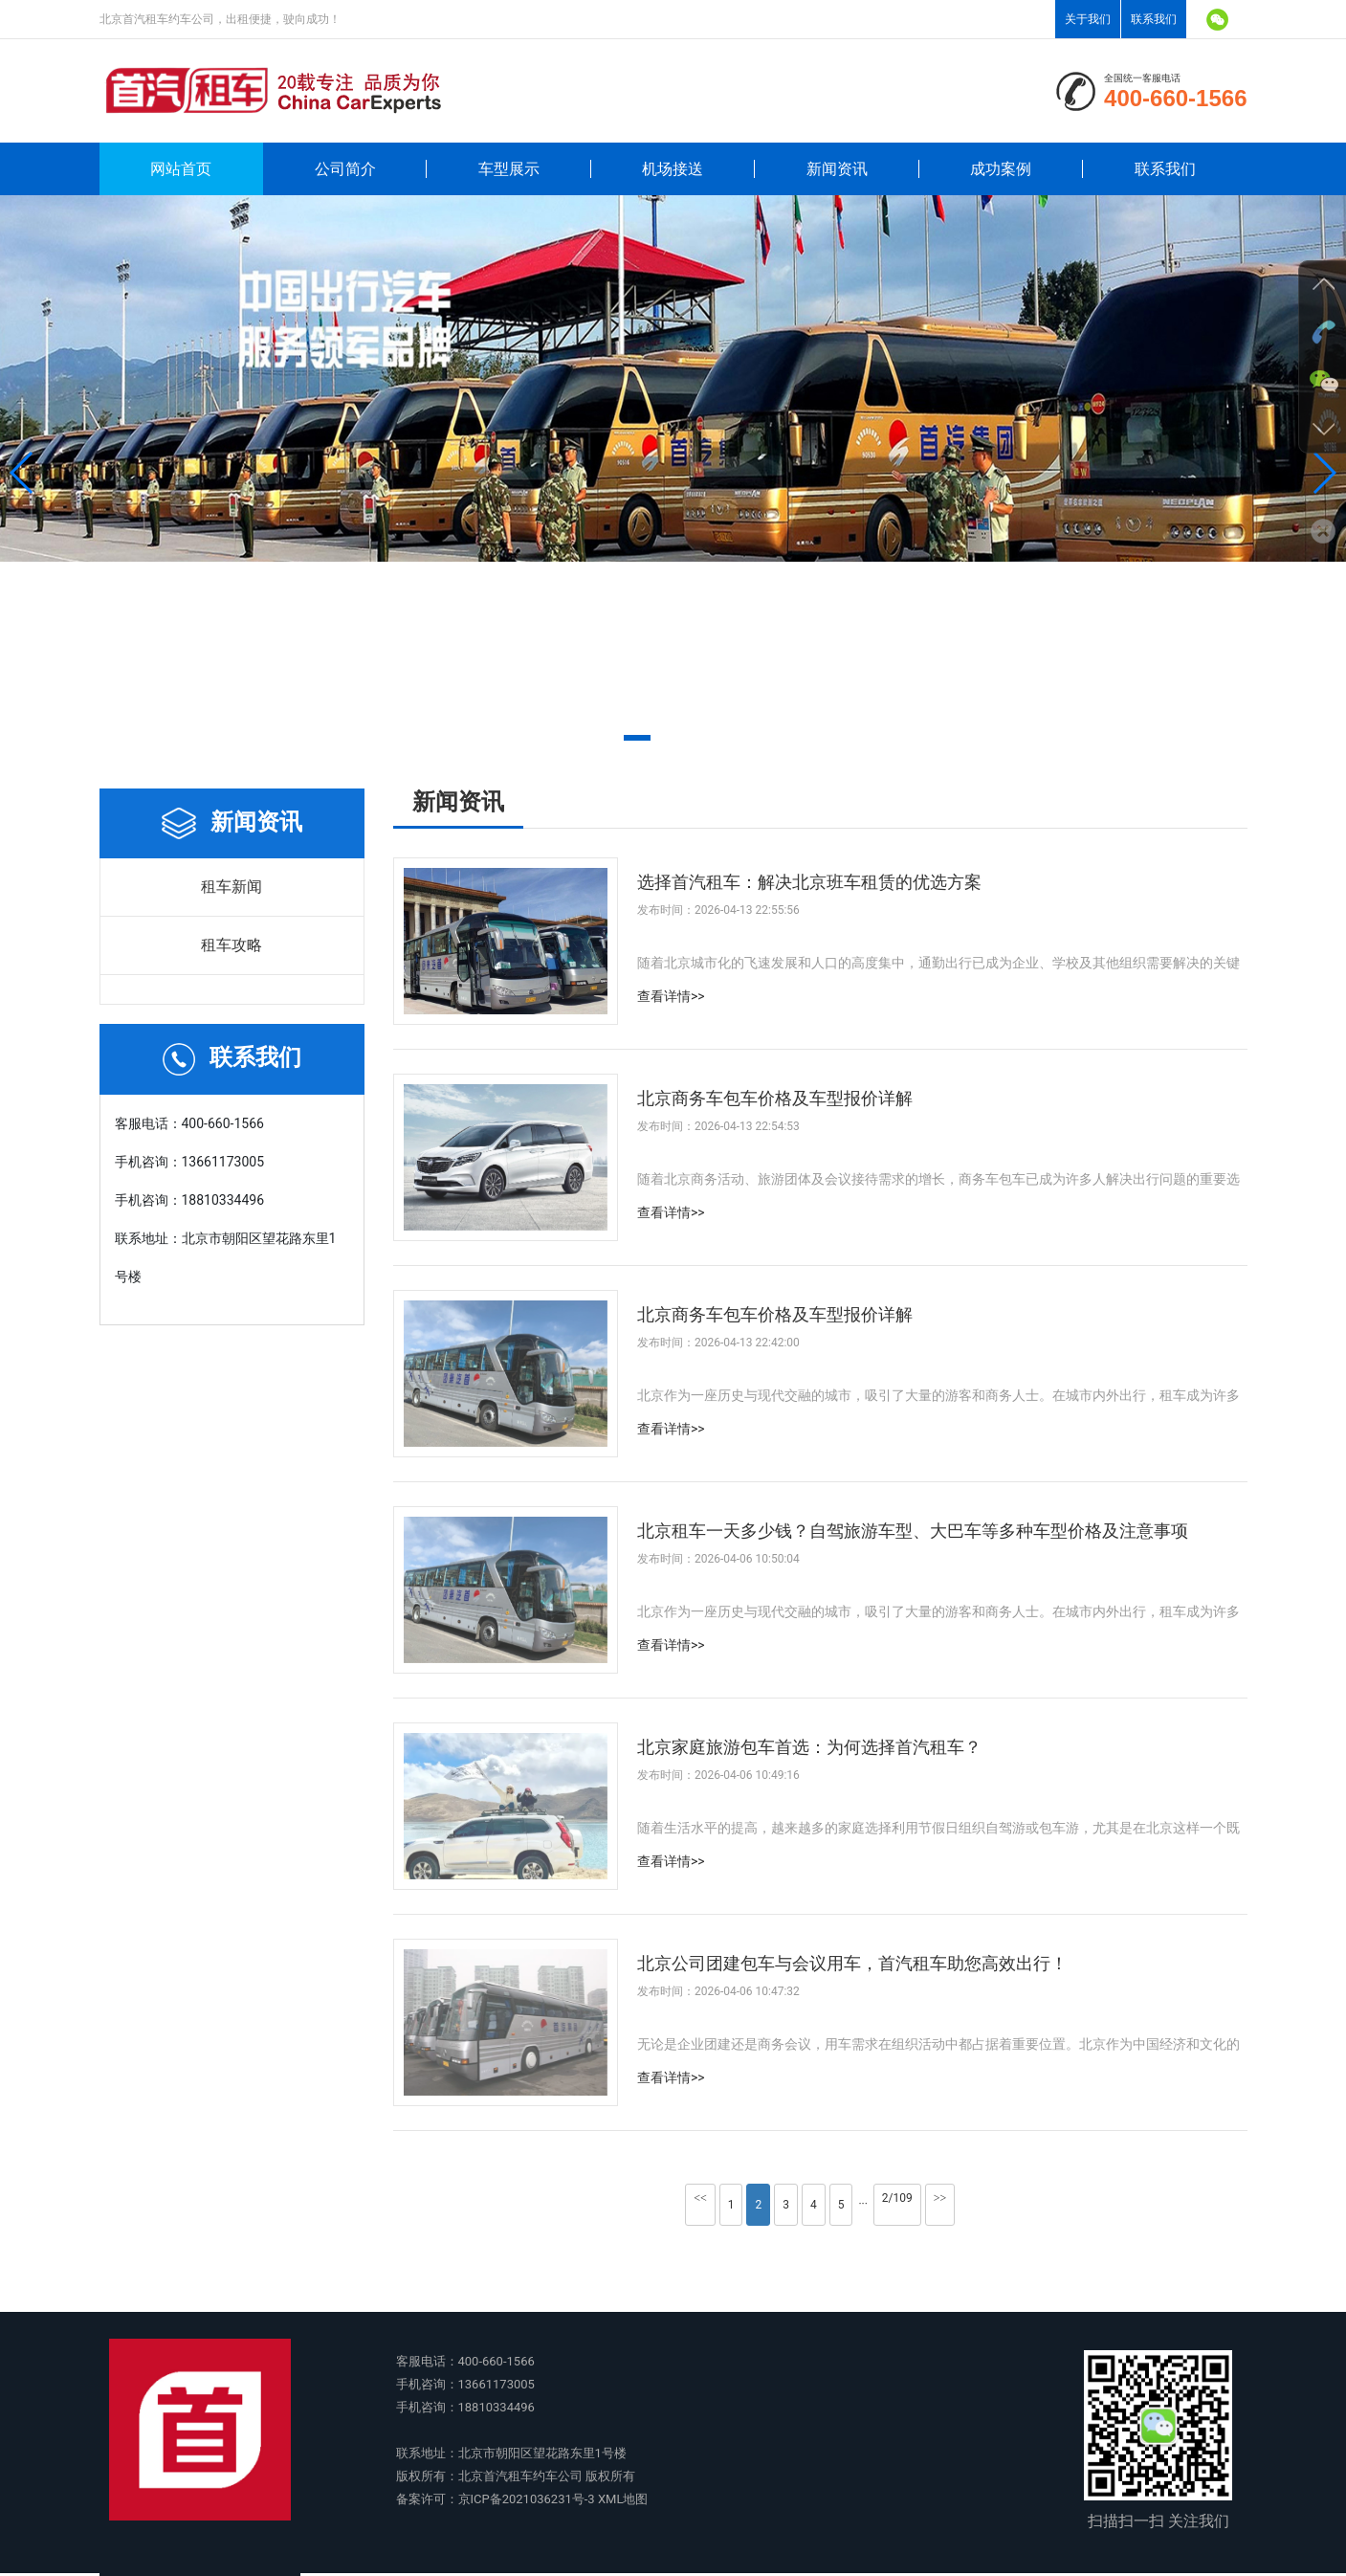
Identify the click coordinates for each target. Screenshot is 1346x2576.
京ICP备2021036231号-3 (526, 2499)
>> (940, 2198)
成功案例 (1000, 169)
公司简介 (345, 169)
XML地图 (623, 2499)
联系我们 (1154, 19)
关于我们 (1088, 19)
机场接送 (672, 169)
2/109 (897, 2198)
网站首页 (180, 169)
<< (700, 2198)
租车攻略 (231, 945)
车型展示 (509, 169)
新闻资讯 (837, 169)
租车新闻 (231, 886)
